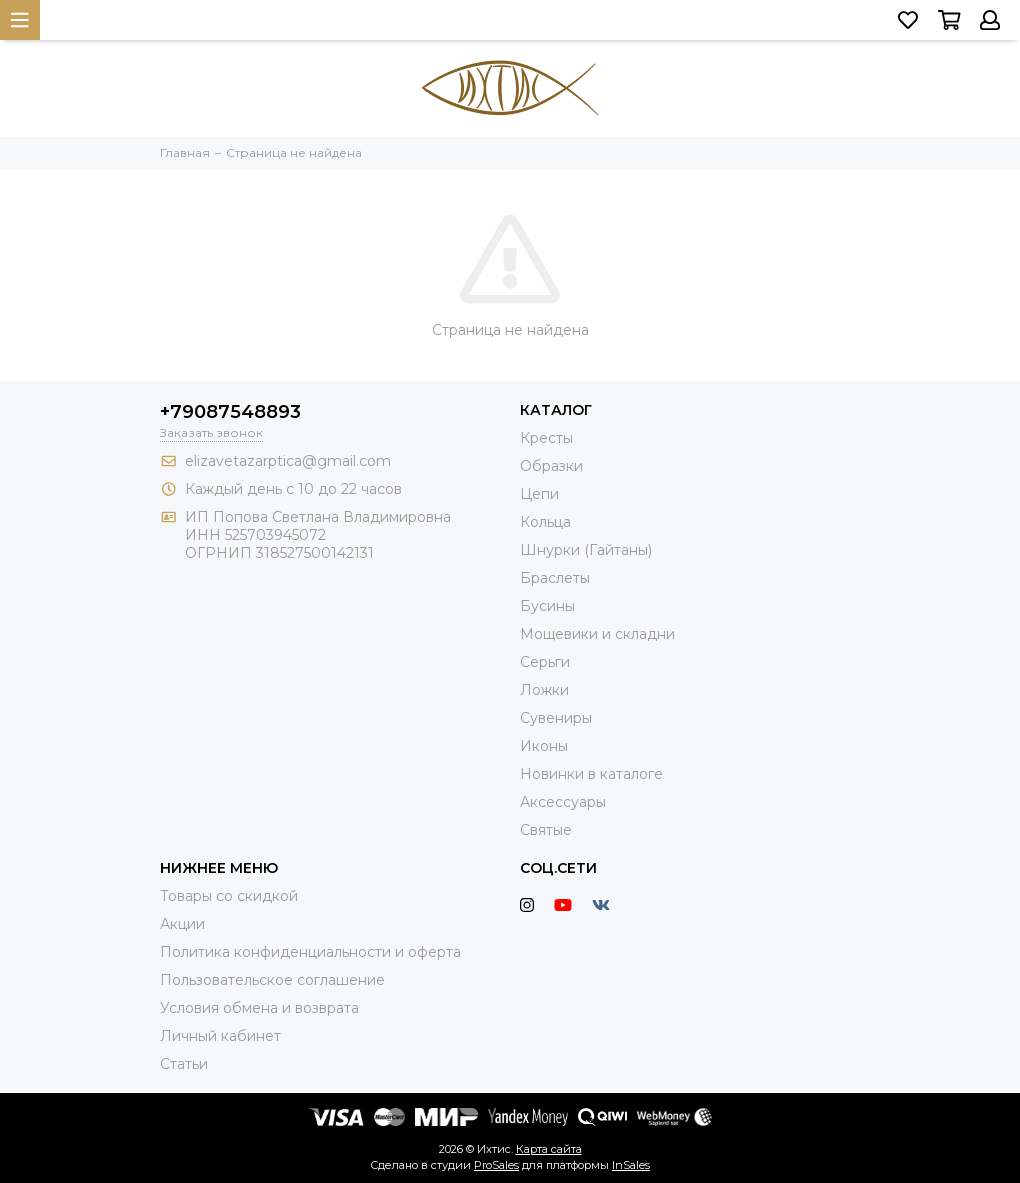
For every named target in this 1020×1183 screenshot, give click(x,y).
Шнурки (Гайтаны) (586, 550)
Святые (546, 830)
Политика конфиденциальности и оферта (310, 952)
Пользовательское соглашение (272, 980)
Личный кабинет (220, 1036)
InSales (631, 1165)
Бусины (547, 606)
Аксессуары (563, 802)
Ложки (544, 690)
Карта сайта (549, 1149)
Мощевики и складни (597, 634)
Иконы (544, 746)
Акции (182, 924)
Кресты (546, 438)
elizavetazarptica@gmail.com (288, 461)
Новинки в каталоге (591, 774)
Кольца (545, 522)
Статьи (184, 1064)
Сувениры (556, 718)
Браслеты (555, 578)
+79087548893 (230, 412)
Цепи (539, 494)
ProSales (496, 1165)
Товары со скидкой (229, 896)
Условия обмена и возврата (259, 1008)
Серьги (545, 662)
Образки (551, 466)
